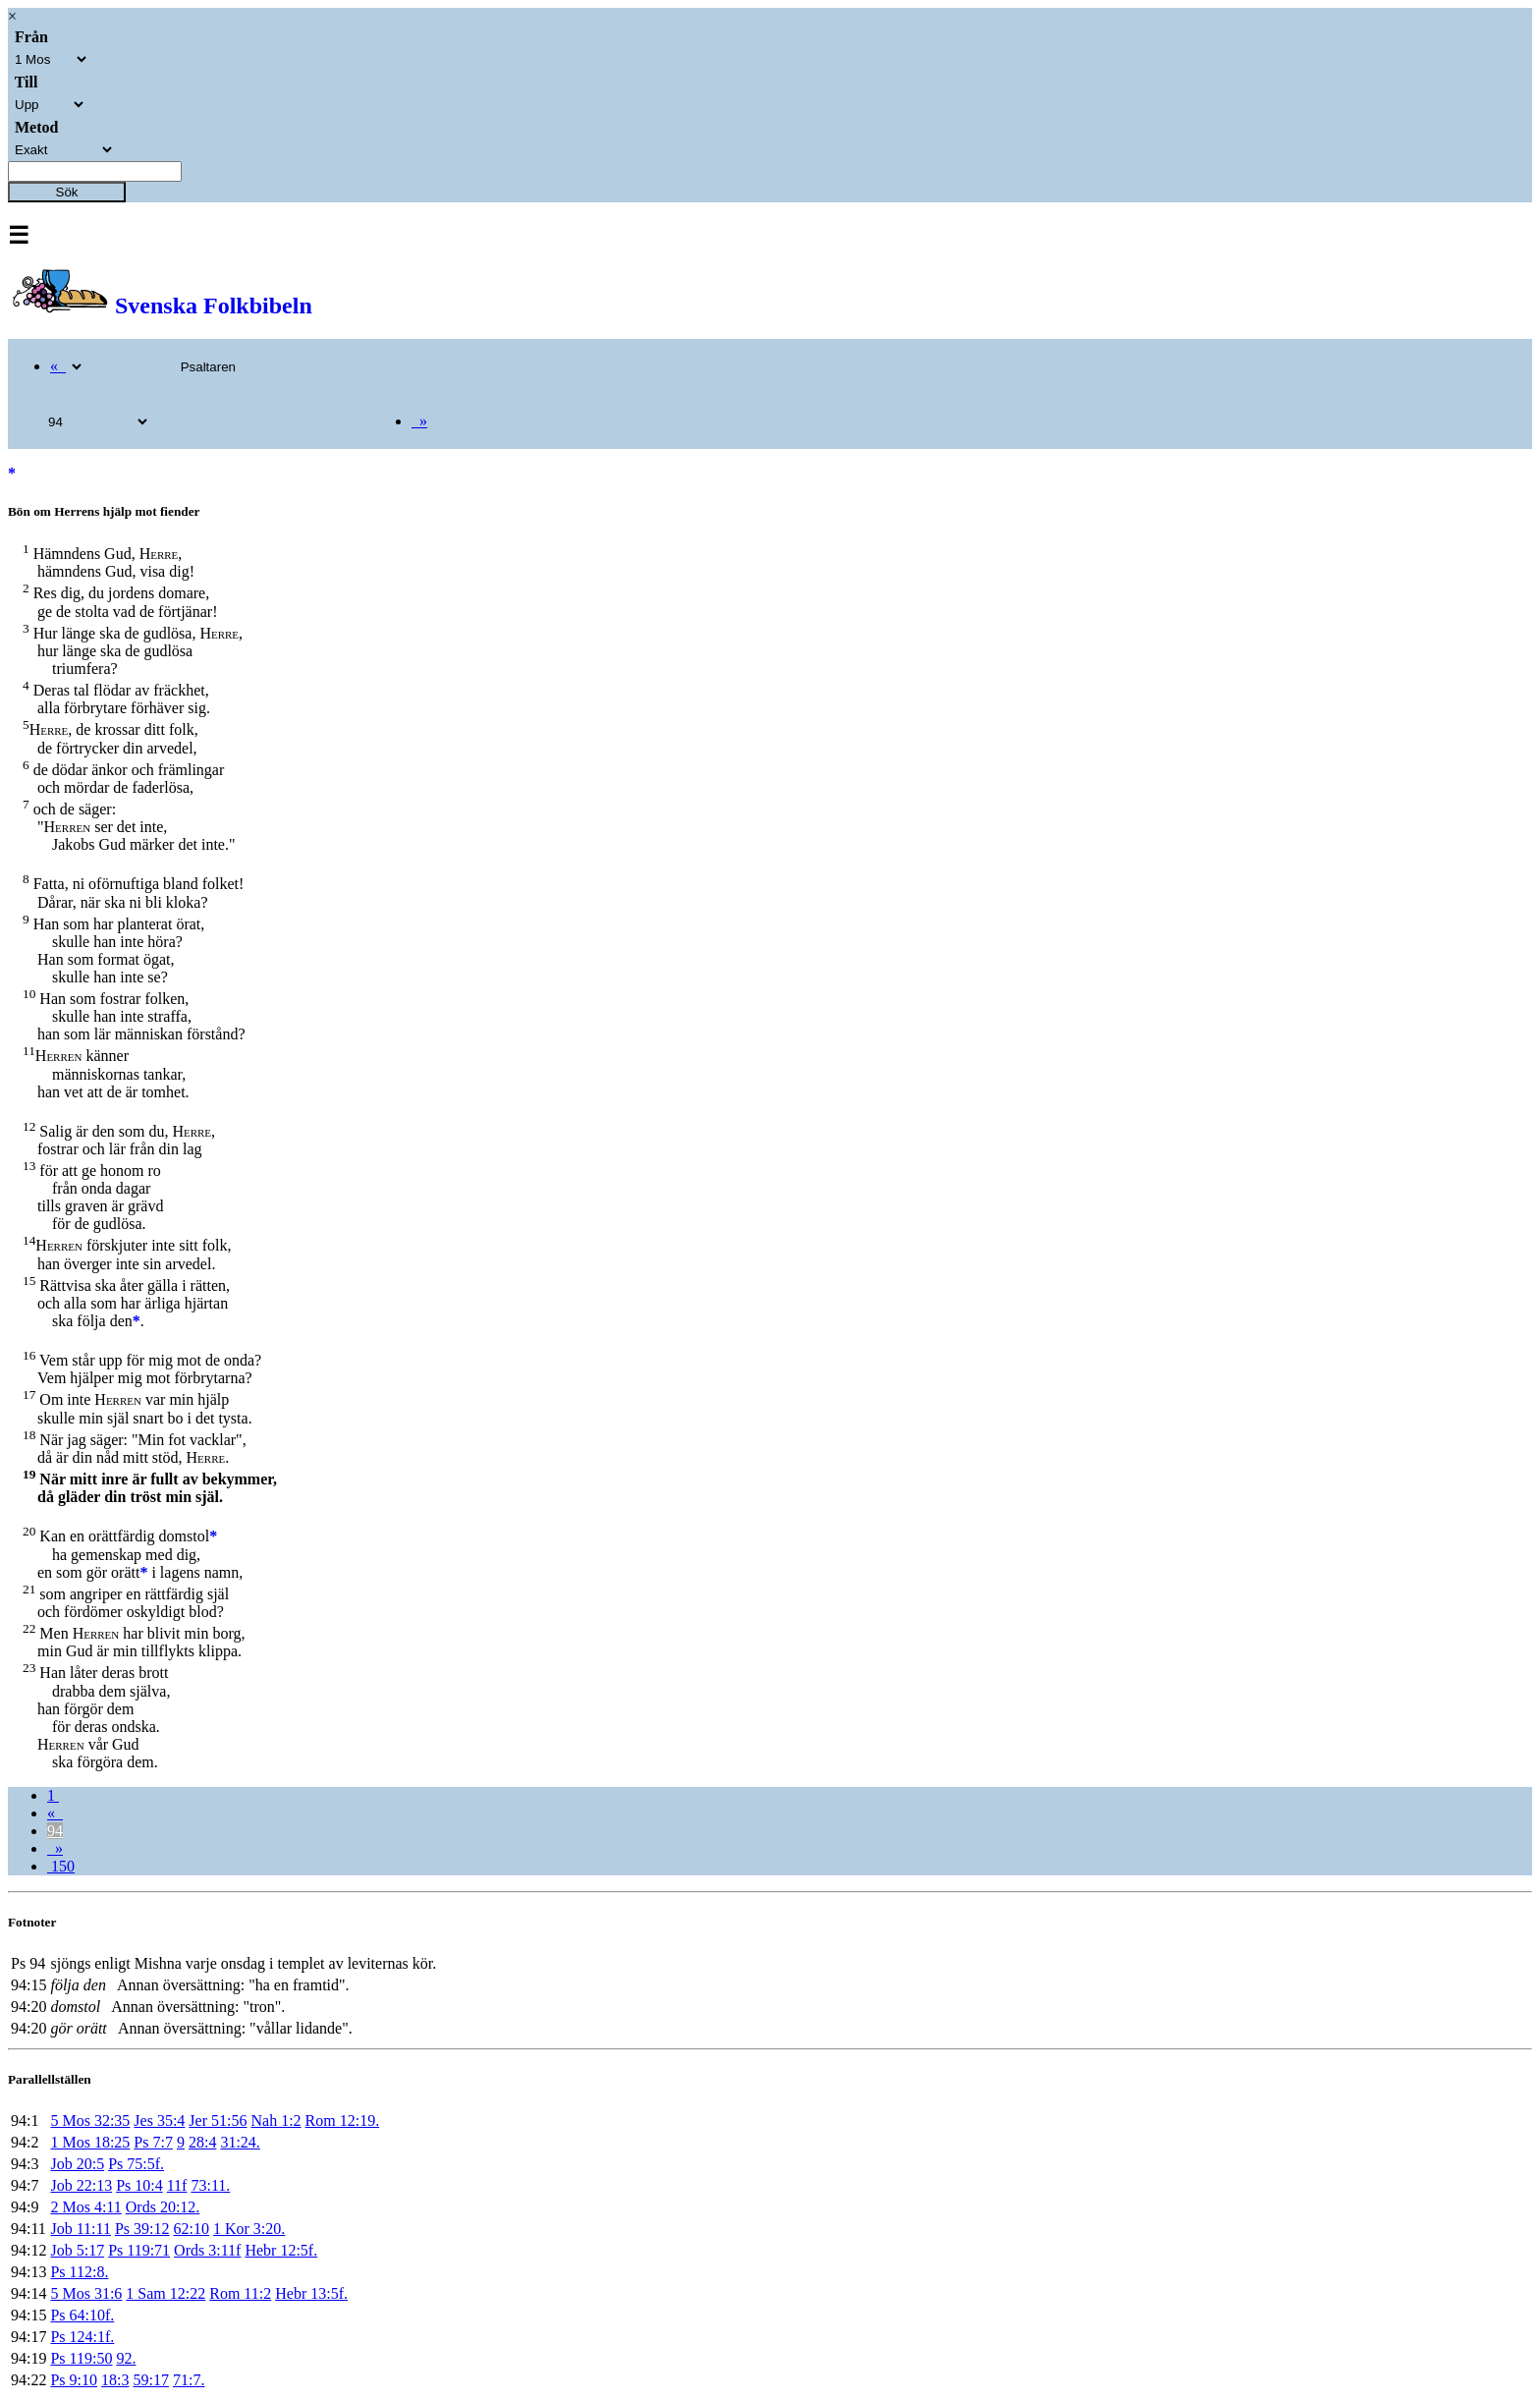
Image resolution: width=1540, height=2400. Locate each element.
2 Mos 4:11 (85, 2207)
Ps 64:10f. (82, 2315)
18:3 (115, 2380)
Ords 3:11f (207, 2250)
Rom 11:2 (240, 2293)
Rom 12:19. (342, 2120)
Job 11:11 (80, 2228)
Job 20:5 (77, 2163)
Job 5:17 (77, 2250)
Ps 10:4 (139, 2185)
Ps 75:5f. (136, 2163)
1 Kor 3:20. (249, 2228)
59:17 (150, 2380)
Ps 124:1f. (82, 2336)
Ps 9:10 (73, 2380)
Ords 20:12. (163, 2207)
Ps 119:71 (139, 2250)
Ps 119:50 (81, 2358)
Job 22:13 (81, 2185)
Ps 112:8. (79, 2271)
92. (126, 2358)
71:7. (188, 2380)
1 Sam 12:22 (165, 2293)
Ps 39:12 (142, 2228)
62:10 (191, 2228)
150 (61, 1866)
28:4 (202, 2142)
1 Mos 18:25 (90, 2142)
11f (177, 2185)
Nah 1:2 (275, 2120)
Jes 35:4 (159, 2120)
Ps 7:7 (153, 2142)
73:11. (210, 2185)
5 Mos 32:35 (90, 2120)
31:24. (239, 2142)
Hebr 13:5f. (311, 2293)
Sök (67, 192)
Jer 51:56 (218, 2120)
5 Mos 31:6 (86, 2293)
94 (55, 1830)
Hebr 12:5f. (281, 2250)
